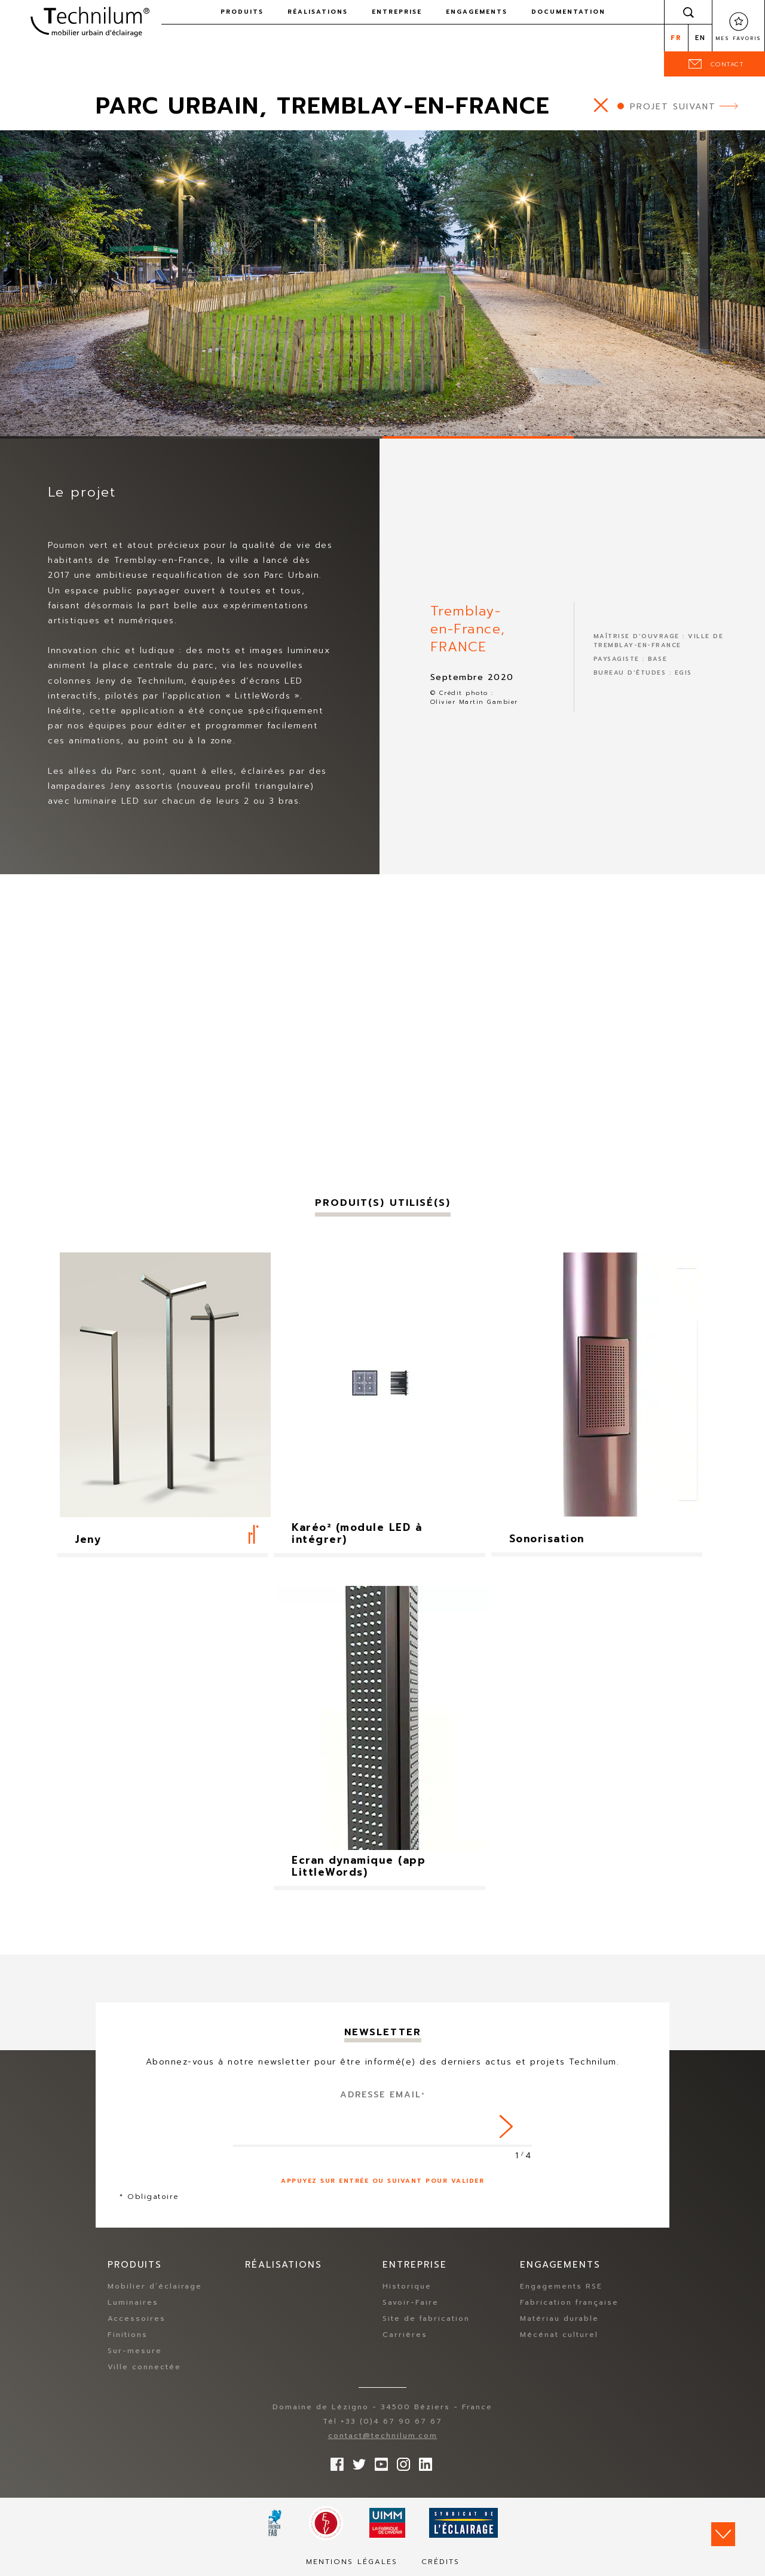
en (700, 38)
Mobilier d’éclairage (155, 2286)
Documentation (568, 11)
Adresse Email (383, 2094)
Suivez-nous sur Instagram (400, 2461)
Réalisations (317, 11)
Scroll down (723, 2534)
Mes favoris (738, 38)
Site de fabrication (426, 2319)
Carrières (404, 2335)
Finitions (128, 2335)
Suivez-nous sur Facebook (334, 2461)
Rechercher (688, 12)
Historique (407, 2286)
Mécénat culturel (559, 2335)
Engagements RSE (561, 2286)
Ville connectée (144, 2367)
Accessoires (137, 2319)
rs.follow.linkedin (422, 2461)
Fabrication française (569, 2303)
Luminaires (133, 2303)
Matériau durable (559, 2319)
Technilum (89, 20)
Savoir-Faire (410, 2303)
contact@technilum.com (382, 2436)
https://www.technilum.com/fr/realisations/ (600, 104)
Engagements (476, 11)
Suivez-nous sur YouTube (378, 2461)
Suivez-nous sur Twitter (356, 2461)
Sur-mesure (135, 2351)
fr (676, 38)
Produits (242, 11)
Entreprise (397, 11)
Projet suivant (673, 106)
